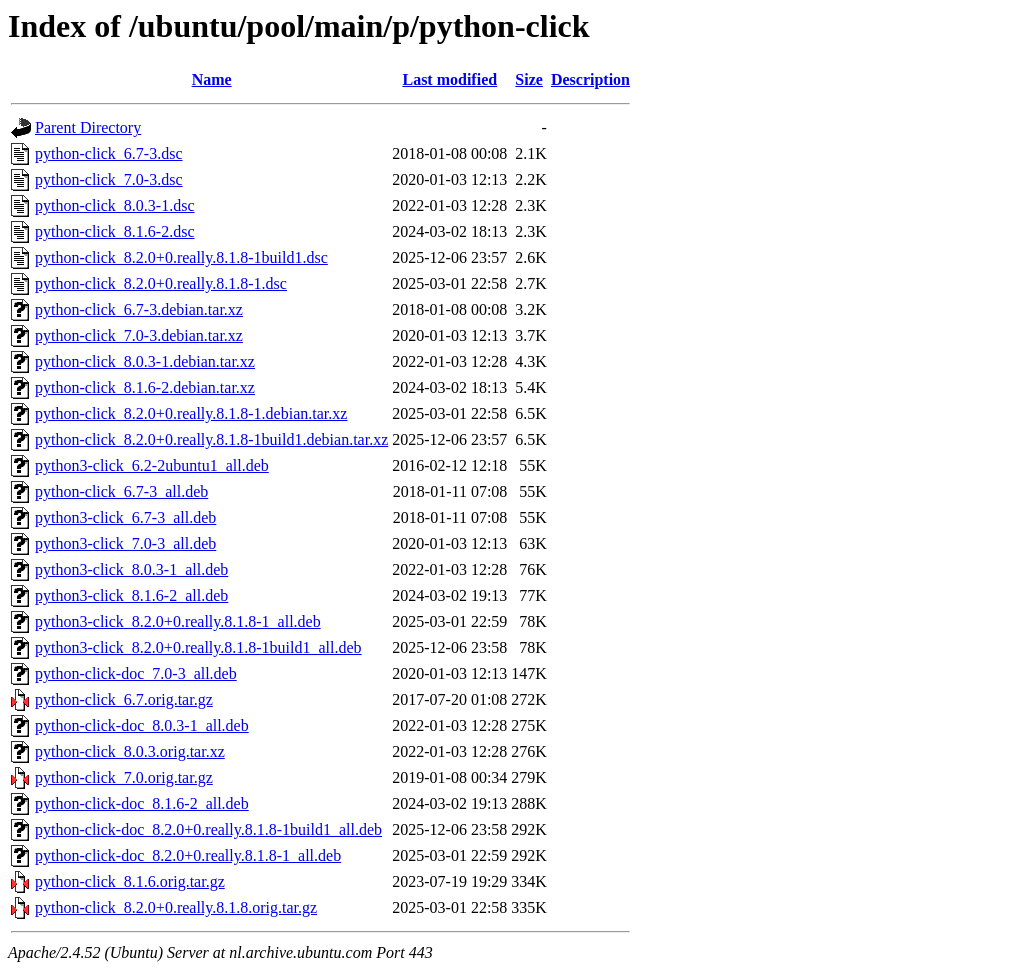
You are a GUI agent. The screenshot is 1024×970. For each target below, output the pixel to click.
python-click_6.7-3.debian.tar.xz (139, 309)
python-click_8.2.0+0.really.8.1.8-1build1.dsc (181, 257)
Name (212, 79)
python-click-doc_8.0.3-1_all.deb (142, 725)
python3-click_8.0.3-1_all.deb (131, 569)
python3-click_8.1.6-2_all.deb (131, 595)
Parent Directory (88, 127)
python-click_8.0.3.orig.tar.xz (130, 751)
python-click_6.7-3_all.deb (121, 491)
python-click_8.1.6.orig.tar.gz (130, 881)
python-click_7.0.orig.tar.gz (124, 777)
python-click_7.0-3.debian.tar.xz (139, 335)
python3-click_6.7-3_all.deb (125, 517)
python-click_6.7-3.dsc (109, 153)
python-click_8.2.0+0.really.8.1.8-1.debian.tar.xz (191, 413)
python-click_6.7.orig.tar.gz (124, 699)
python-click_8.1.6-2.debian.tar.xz (145, 387)
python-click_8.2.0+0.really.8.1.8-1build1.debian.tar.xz (211, 439)
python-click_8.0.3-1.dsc (115, 205)
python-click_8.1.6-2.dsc (115, 231)
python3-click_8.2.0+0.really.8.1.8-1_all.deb (178, 621)
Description (590, 79)
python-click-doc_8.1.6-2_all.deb (142, 803)
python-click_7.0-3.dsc (109, 179)
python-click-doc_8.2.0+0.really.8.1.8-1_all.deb (188, 855)
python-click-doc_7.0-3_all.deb (136, 673)
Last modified (449, 79)
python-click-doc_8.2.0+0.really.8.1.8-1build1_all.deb (208, 829)
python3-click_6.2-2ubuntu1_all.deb (152, 465)
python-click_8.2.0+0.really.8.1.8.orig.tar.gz (176, 907)
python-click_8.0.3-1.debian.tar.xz (145, 361)
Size (529, 79)
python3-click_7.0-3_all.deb (125, 543)
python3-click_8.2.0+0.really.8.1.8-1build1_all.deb (198, 647)
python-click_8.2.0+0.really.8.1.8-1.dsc (161, 283)
